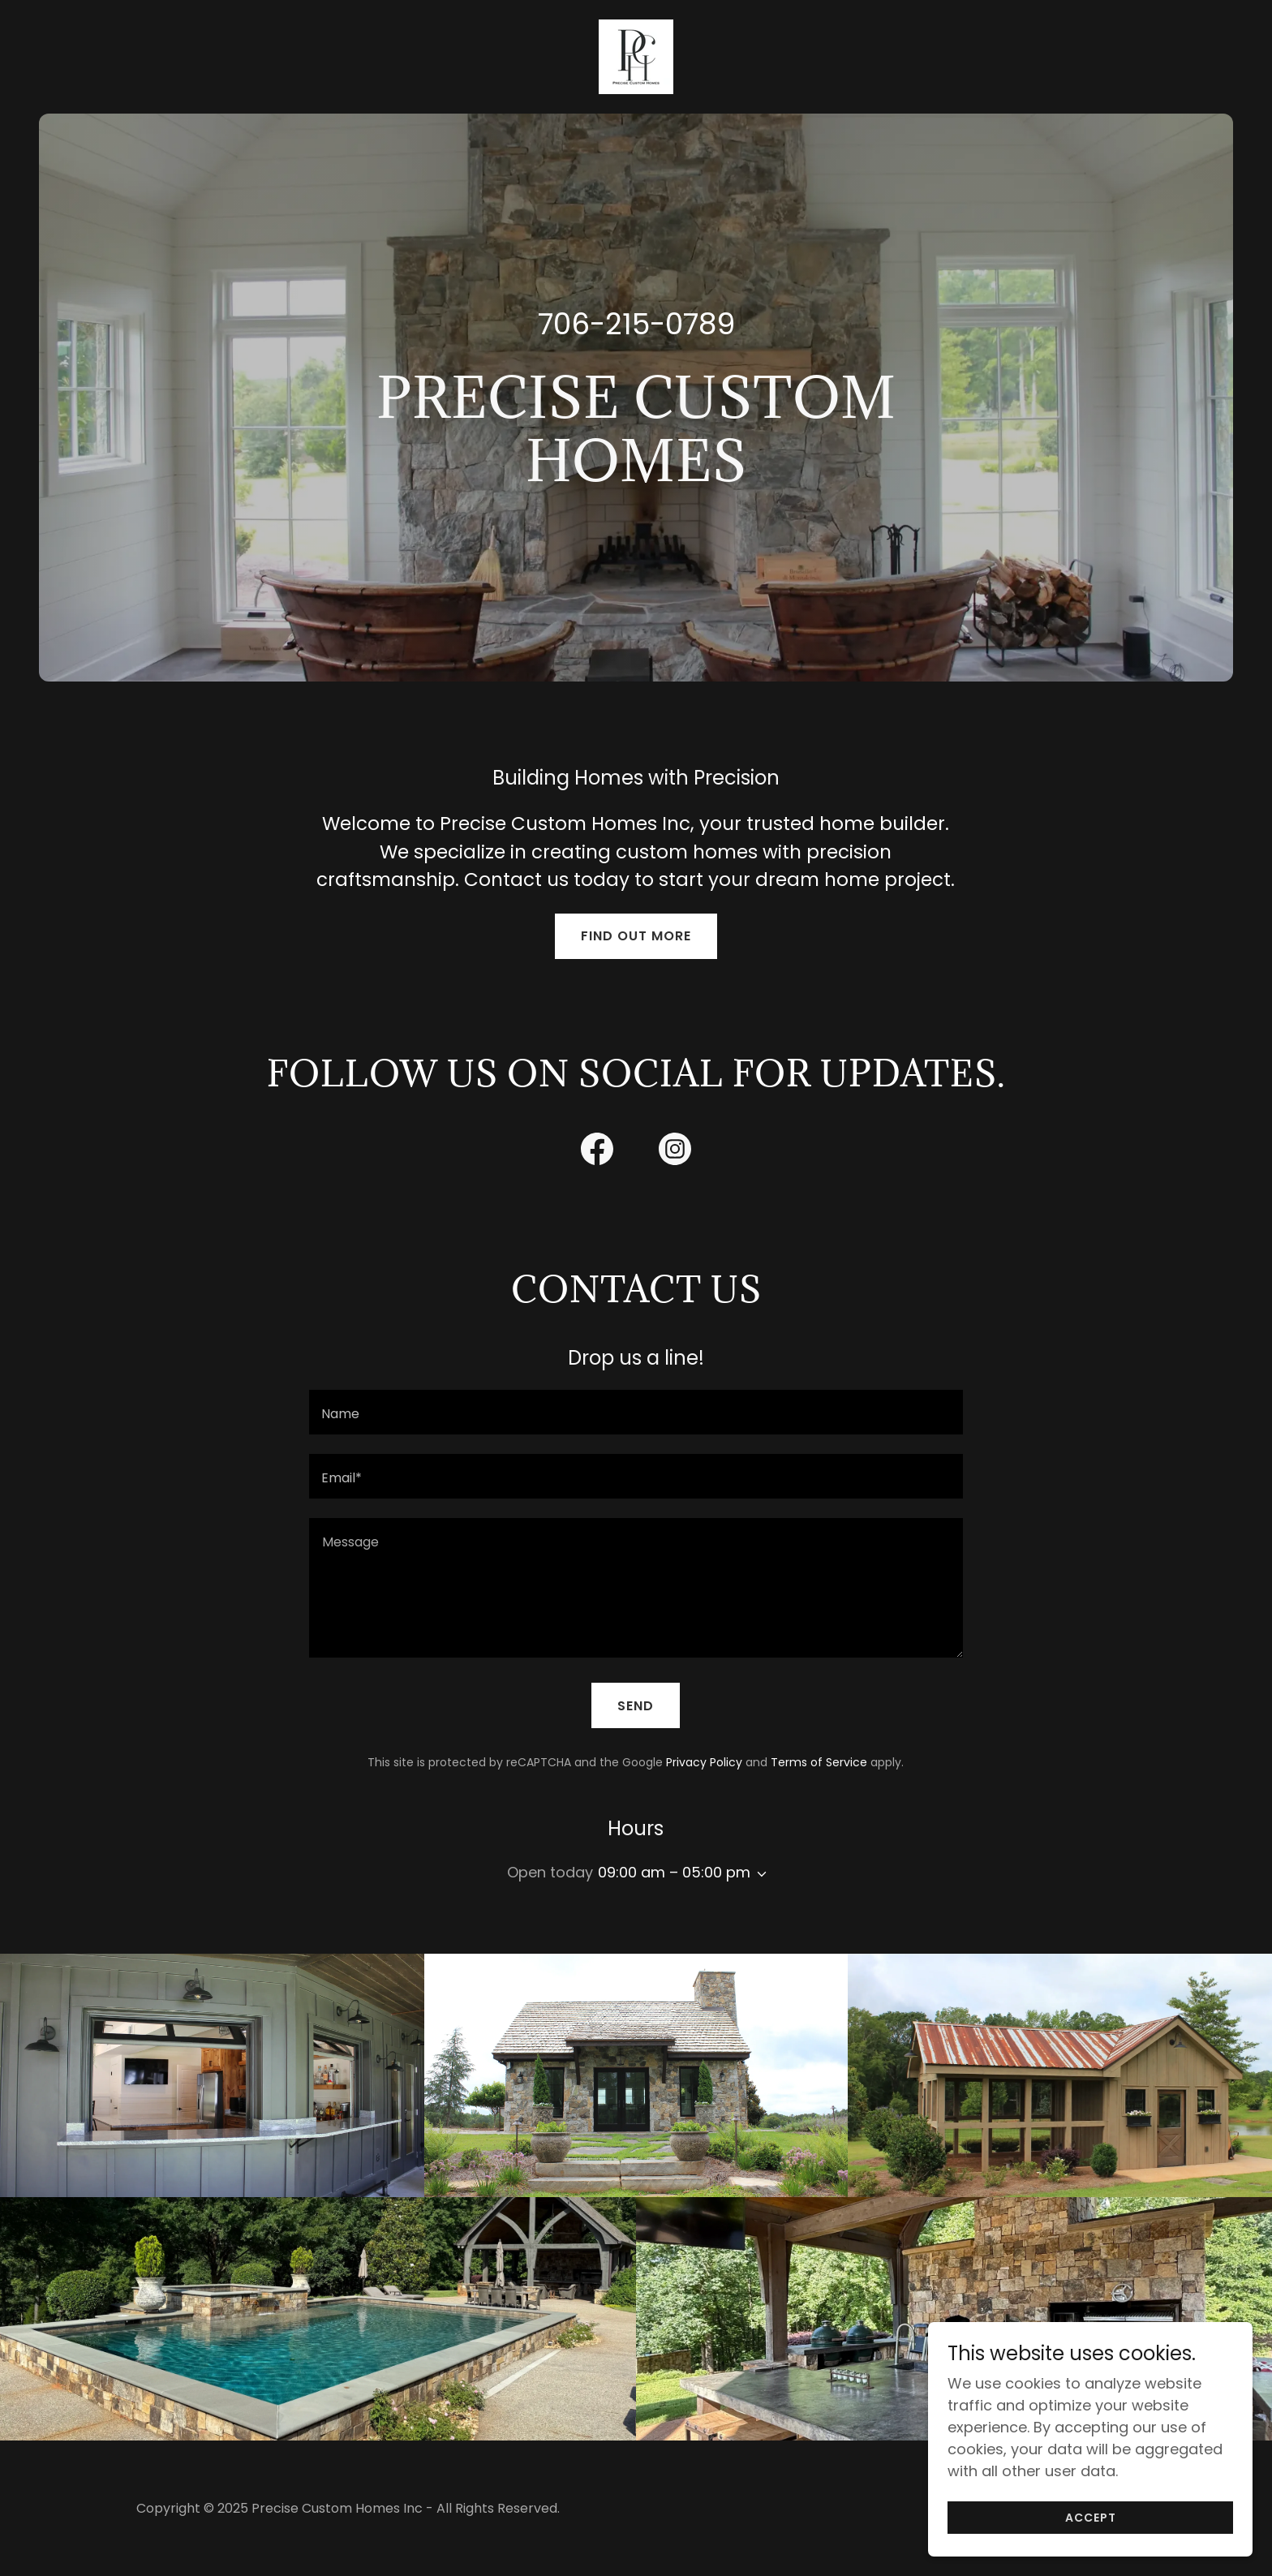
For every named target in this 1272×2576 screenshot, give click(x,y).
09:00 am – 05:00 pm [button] (674, 1872)
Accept (1090, 2517)
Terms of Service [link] (819, 1762)
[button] (758, 1874)
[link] (636, 55)
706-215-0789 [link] (636, 324)
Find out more (636, 936)
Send (635, 1706)
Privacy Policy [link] (704, 1762)
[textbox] (635, 1412)
